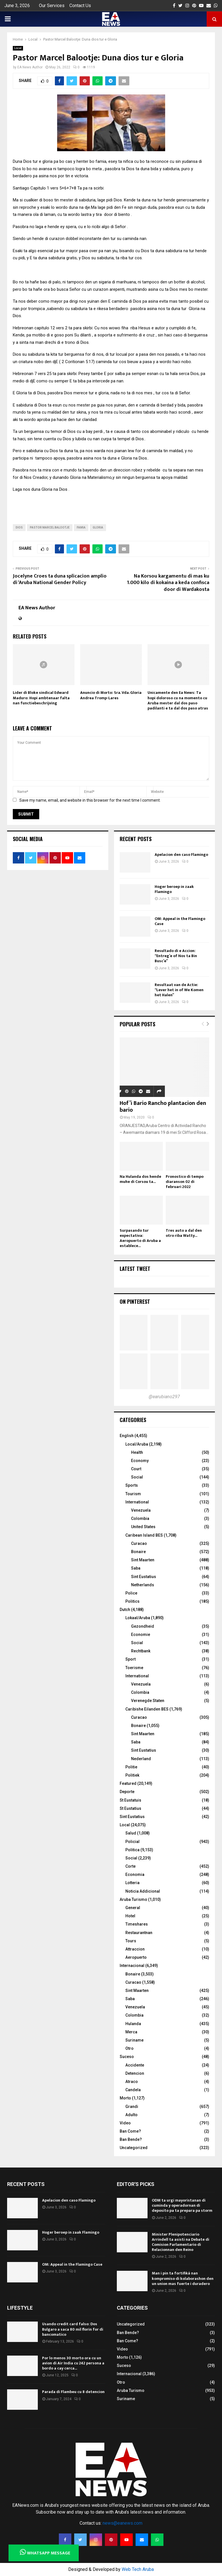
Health (137, 1452)
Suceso (127, 2056)
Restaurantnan (138, 1932)
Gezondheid (142, 1626)
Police (131, 1593)
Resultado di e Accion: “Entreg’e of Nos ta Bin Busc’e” (176, 955)
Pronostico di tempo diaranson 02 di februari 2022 (185, 1181)
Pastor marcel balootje (50, 527)
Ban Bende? (131, 2139)
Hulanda (133, 2023)
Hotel (130, 1916)
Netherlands (142, 1585)
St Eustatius (130, 1808)
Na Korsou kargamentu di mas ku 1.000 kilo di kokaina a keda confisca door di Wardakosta (168, 583)
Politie (131, 1767)
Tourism (133, 1494)
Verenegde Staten (147, 1700)
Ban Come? (130, 2131)
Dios (19, 527)
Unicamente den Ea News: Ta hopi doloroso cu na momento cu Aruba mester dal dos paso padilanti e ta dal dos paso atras (178, 700)
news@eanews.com (122, 2523)
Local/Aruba (136, 1444)
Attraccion (135, 1949)
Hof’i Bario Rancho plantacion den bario (163, 1106)
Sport (130, 1659)
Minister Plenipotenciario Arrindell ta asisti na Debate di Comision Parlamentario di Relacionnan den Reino (180, 2242)
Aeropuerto (136, 1957)
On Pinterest (135, 1301)
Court (136, 1469)
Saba (135, 1568)
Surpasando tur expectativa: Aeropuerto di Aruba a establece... (140, 1238)
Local (18, 48)
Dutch (125, 1609)
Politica (132, 1850)
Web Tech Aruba (138, 2569)
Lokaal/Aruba (137, 1617)
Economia (134, 1874)
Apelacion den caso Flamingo (181, 854)
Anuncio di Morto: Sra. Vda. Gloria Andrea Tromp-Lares (111, 695)
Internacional (132, 1965)
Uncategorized (134, 2147)
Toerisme (134, 1667)
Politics (132, 1601)
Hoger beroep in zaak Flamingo (174, 889)
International (137, 1502)
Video (125, 2123)
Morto (125, 2098)
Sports (131, 1485)
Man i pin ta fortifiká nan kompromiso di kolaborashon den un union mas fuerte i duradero (182, 2278)
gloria (98, 527)
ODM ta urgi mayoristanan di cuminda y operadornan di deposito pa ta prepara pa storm (182, 2205)
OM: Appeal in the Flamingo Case (180, 921)
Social (137, 1477)
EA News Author (30, 67)
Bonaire (138, 1551)
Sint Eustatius (143, 1576)
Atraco (131, 2081)
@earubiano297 (164, 1396)
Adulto (131, 2114)
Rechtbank (140, 1651)
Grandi (131, 2106)
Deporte (127, 1791)
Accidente (134, 2065)
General (132, 1907)
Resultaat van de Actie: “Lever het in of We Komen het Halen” (179, 989)
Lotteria (132, 1882)
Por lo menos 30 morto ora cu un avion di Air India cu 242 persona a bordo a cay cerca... (73, 2363)
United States (143, 1526)
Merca (131, 2032)
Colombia (140, 1518)
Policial (132, 1841)
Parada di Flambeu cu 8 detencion (73, 2391)
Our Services (52, 5)
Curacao (139, 1543)
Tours (130, 1941)
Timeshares (136, 1924)
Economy (140, 1460)
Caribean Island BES (144, 1535)
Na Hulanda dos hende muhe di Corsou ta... (140, 1179)
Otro (129, 2048)
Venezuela (141, 1510)
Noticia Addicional (142, 1891)
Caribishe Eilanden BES (147, 1709)
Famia (81, 527)
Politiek (132, 1775)
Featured (128, 1783)
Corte (130, 1866)
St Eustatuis (130, 1800)
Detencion (134, 2073)
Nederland (141, 1758)
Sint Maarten (142, 1560)
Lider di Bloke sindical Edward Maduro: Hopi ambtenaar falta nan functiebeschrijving (41, 697)
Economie (140, 1634)
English (127, 1435)
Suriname (134, 2040)
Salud (130, 1833)
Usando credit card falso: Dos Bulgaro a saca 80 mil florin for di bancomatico (72, 2329)
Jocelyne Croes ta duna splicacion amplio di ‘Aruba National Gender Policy (60, 579)
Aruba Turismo (133, 1899)
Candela (133, 2090)
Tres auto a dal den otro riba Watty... (184, 1233)
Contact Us (80, 5)
